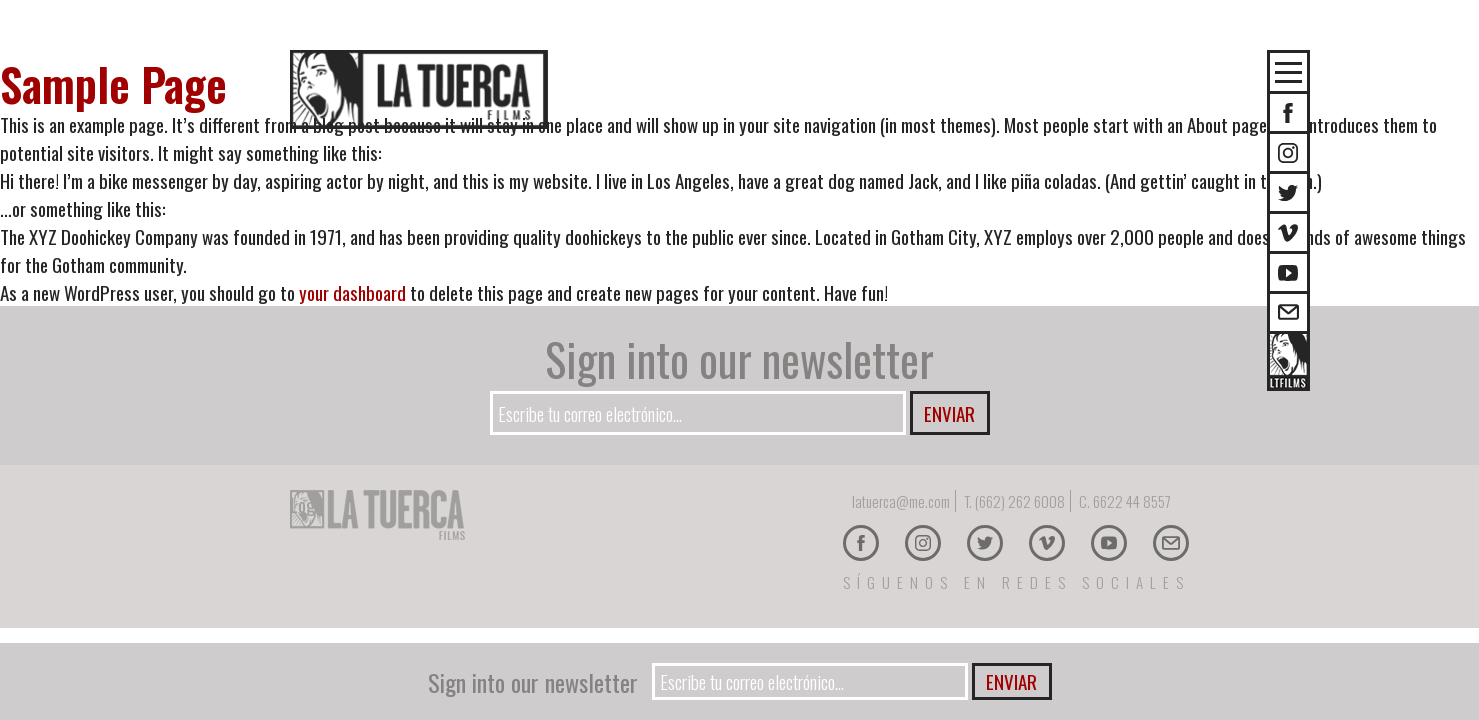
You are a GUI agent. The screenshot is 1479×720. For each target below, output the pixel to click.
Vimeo (1288, 232)
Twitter (1288, 192)
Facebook (861, 543)
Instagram (1288, 152)
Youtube (1288, 272)
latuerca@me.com (901, 501)
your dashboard (352, 292)
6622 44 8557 (1132, 501)
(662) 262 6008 (1020, 501)
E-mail (1288, 312)
